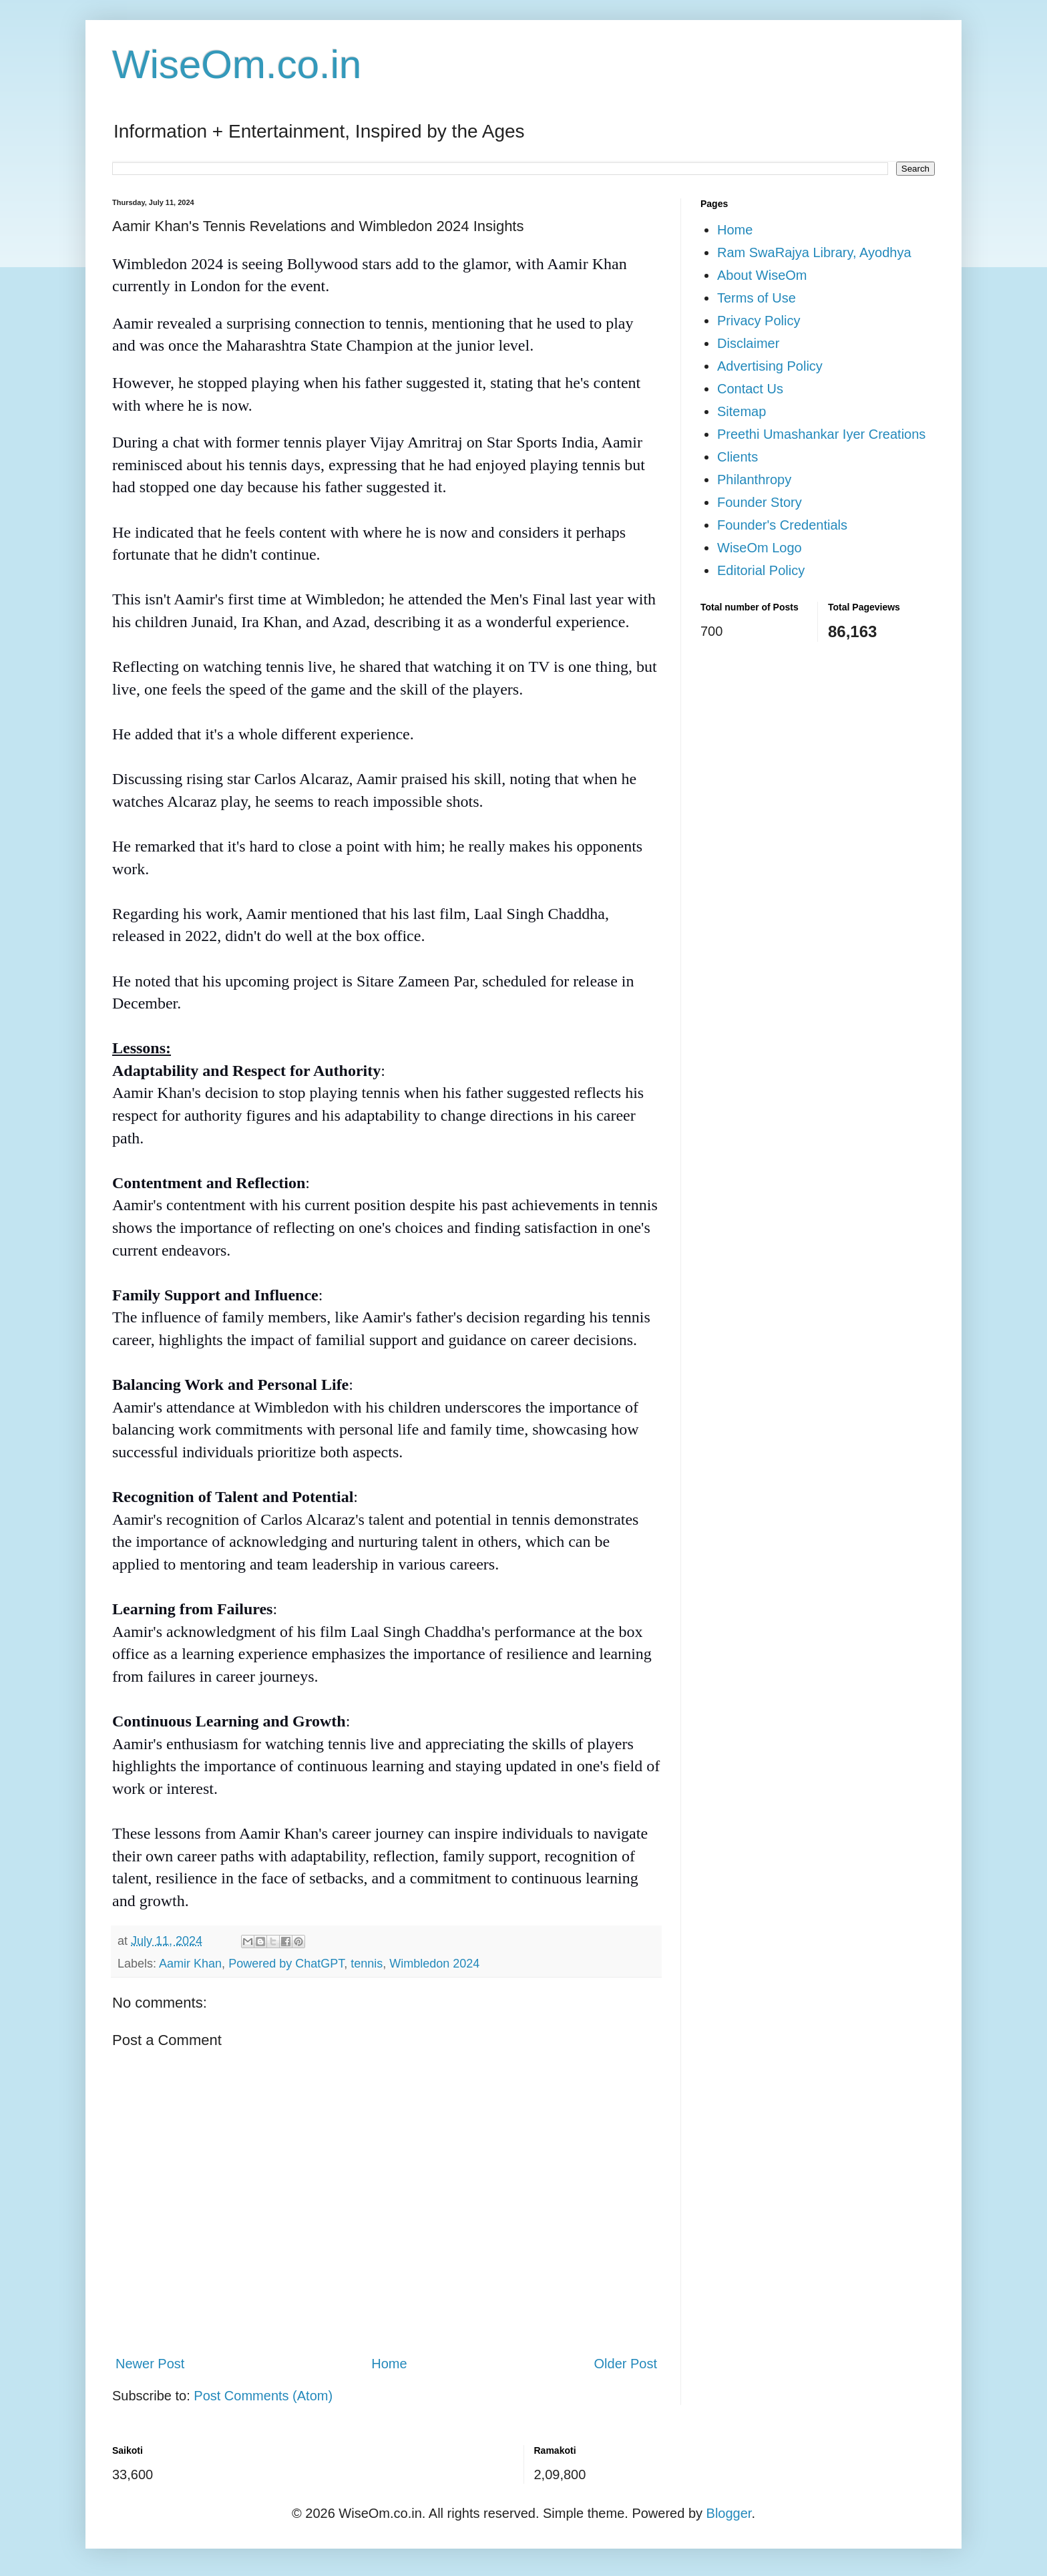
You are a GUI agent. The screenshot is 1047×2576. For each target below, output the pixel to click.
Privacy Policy (758, 320)
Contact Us (750, 388)
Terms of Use (756, 298)
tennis (367, 1963)
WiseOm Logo (759, 547)
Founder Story (759, 502)
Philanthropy (754, 479)
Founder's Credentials (782, 525)
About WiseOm (762, 275)
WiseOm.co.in (236, 64)
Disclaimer (748, 343)
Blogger (729, 2513)
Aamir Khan (190, 1963)
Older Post (625, 2363)
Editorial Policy (761, 570)
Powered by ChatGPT (286, 1963)
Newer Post (150, 2363)
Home (389, 2363)
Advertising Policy (770, 366)
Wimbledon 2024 (434, 1963)
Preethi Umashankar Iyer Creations (821, 434)
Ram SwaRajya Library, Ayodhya (814, 252)
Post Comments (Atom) (263, 2395)
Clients (737, 456)
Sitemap (741, 411)
